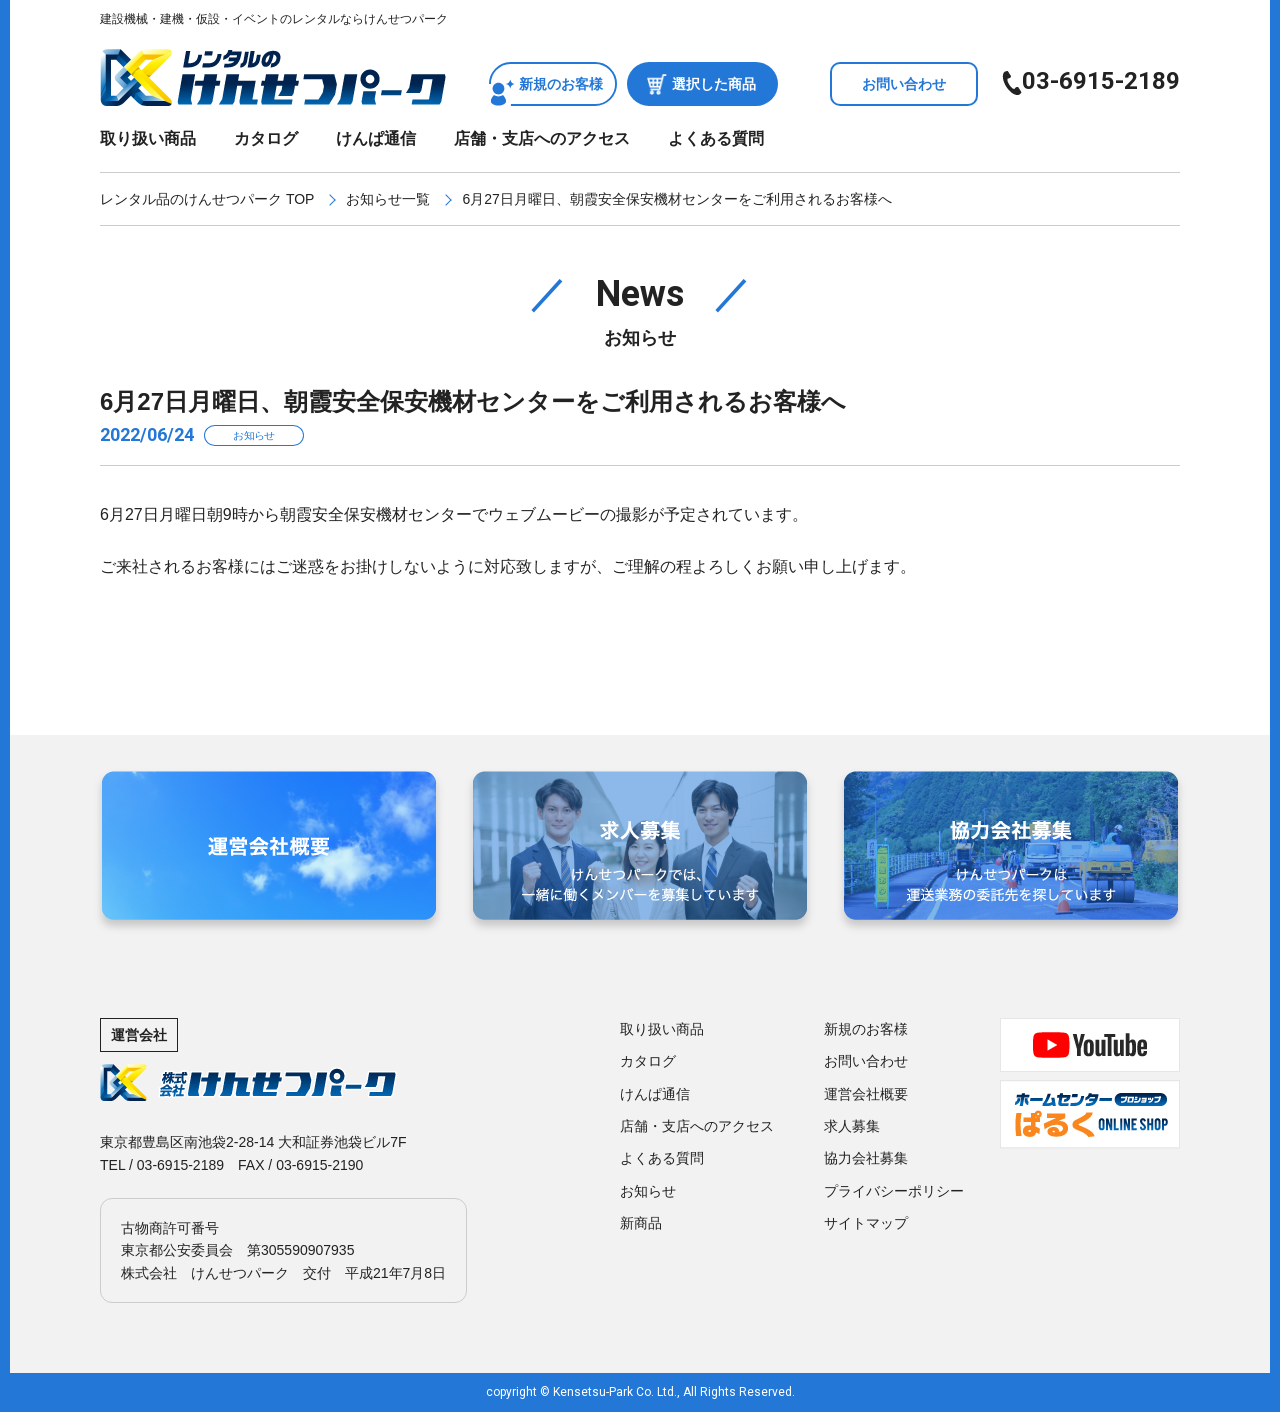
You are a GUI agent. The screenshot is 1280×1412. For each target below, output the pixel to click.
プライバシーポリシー (894, 1191)
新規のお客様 (561, 84)
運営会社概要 (866, 1094)
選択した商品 (714, 84)
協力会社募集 (866, 1158)
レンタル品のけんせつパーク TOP (207, 199)
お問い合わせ (904, 84)
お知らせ (648, 1191)
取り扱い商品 (148, 138)
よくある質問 (716, 138)
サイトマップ (866, 1223)
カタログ (266, 138)
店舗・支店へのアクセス (542, 138)
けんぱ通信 (376, 138)
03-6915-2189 (1101, 81)
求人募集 (852, 1126)
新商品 (641, 1223)
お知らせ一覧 (388, 199)
